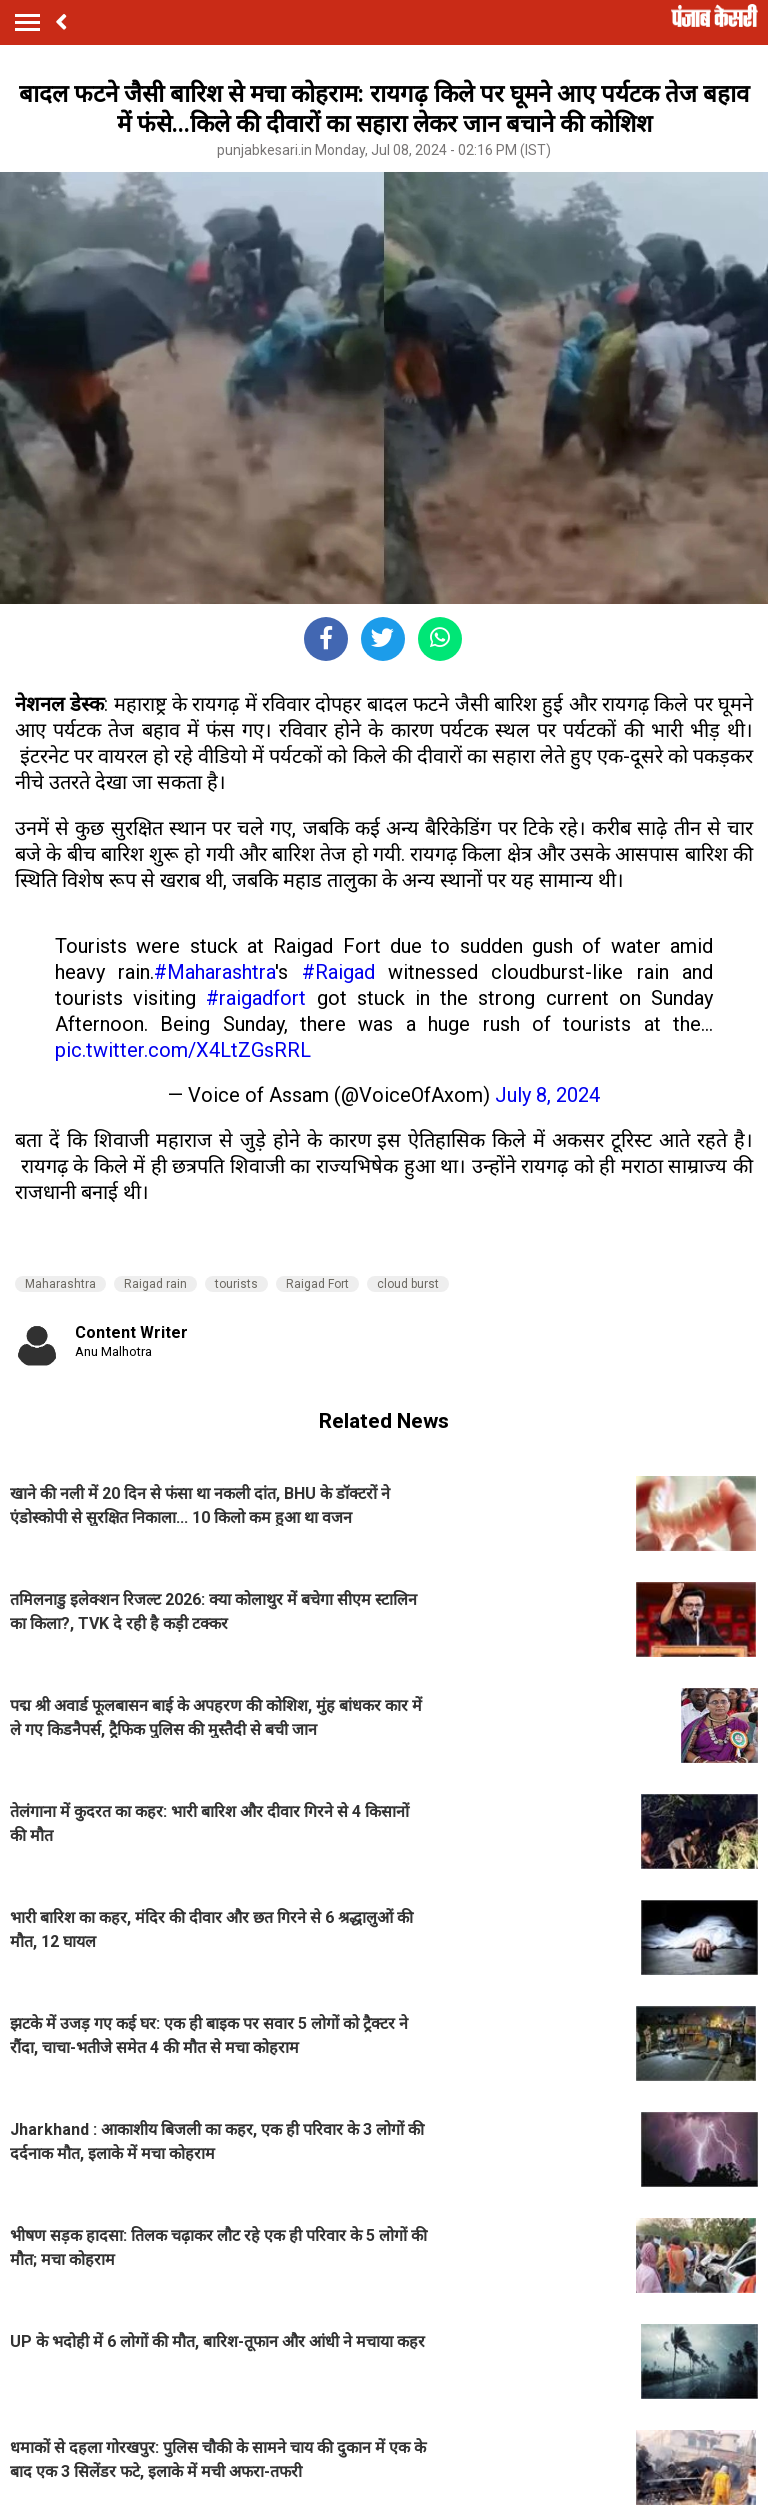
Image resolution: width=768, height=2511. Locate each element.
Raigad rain (155, 1284)
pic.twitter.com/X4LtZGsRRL (183, 1050)
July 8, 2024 (547, 1095)
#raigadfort (256, 998)
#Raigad (338, 972)
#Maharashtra (214, 972)
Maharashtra (60, 1284)
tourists (236, 1284)
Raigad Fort (317, 1284)
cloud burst (408, 1284)
